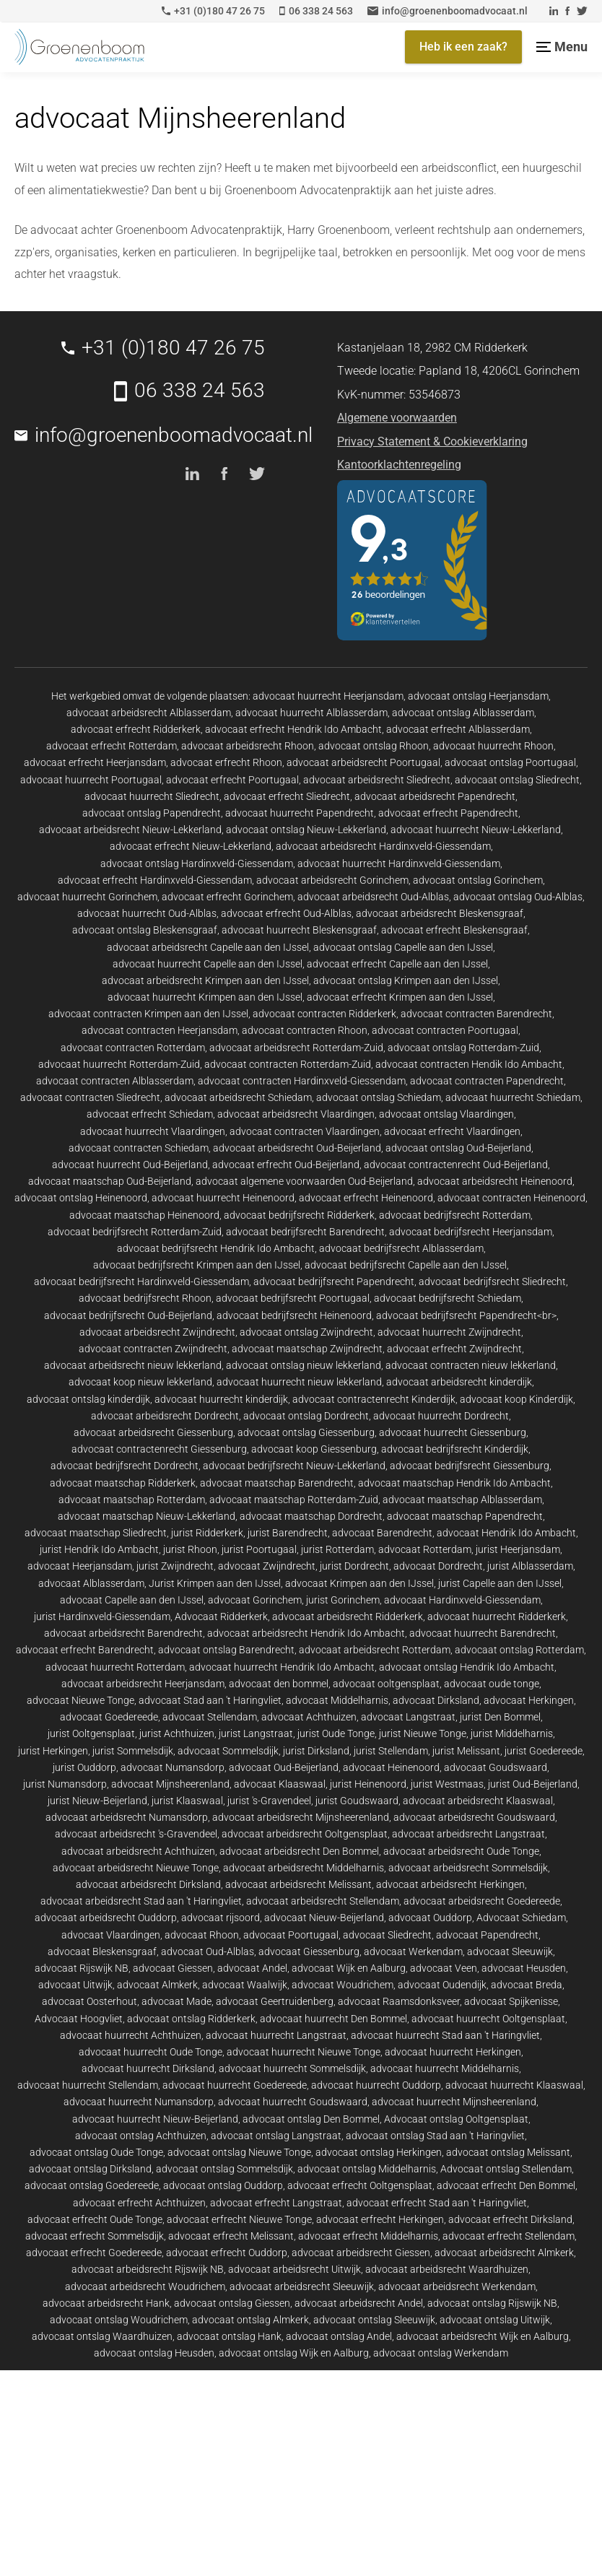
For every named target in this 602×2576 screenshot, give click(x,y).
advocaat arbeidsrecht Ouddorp (106, 1917)
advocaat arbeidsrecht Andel (359, 2303)
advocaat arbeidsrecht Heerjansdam (142, 1683)
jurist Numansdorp (65, 1784)
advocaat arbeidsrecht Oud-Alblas (373, 896)
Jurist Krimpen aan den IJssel (215, 1583)
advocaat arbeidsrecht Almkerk (504, 2252)
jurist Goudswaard (356, 1800)
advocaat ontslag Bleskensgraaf (144, 930)
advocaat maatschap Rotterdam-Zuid (293, 1499)
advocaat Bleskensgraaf (102, 1951)
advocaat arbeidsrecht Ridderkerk (347, 1616)
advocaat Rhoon (202, 1935)
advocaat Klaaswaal (280, 1784)
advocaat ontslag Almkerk (250, 2319)
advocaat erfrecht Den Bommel (506, 2185)
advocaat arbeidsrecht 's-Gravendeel (136, 1834)
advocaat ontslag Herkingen (378, 2152)
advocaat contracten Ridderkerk (324, 1013)
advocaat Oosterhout (89, 2001)
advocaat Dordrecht (438, 1566)
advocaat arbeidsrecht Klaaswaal (478, 1800)
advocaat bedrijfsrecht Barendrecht (305, 1231)
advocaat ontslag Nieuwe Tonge (239, 2152)
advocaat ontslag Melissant (508, 2152)
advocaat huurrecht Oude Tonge (150, 2052)
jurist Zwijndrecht (175, 1566)
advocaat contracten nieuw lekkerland (470, 1365)
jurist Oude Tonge (336, 1733)
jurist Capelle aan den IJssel (500, 1583)
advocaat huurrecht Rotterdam (115, 1667)
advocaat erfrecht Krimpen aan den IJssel (400, 997)
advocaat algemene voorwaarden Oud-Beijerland (304, 1181)
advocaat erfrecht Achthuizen (139, 2203)
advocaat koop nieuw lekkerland (140, 1382)
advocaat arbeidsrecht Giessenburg (153, 1432)
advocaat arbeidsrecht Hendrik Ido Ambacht (306, 1633)
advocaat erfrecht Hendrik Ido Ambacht (293, 729)
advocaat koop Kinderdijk (516, 1399)
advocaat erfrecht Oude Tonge (94, 2219)
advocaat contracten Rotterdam (133, 1047)
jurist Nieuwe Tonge (422, 1733)
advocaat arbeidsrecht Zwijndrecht (157, 1332)
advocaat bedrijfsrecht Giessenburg (469, 1465)
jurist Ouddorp (84, 1767)
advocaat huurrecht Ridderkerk (496, 1616)
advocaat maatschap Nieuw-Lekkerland (146, 1516)
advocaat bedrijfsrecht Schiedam (447, 1298)
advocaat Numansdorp (172, 1767)
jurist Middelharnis (512, 1733)
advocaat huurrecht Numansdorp (139, 2101)
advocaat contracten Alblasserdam (114, 1081)
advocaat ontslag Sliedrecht (517, 780)
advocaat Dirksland (436, 1700)
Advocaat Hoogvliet (79, 2018)
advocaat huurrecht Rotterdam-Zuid (119, 1064)
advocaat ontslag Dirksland (90, 2169)
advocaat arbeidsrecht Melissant (298, 1884)
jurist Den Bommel (500, 1717)
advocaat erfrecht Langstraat (276, 2203)
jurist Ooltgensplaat (91, 1733)
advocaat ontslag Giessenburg (306, 1432)
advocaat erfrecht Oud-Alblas (286, 913)
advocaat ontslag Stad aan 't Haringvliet (435, 2135)
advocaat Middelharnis (337, 1700)
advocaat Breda (526, 1984)
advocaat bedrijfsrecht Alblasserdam (401, 1248)
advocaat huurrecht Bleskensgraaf (299, 930)
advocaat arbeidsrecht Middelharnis (303, 1868)
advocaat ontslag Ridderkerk (191, 2018)
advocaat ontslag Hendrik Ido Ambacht (466, 1667)
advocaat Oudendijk (442, 1984)
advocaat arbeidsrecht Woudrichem (145, 2286)
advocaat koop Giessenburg (314, 1449)
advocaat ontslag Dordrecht (306, 1416)
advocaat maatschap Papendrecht (465, 1516)
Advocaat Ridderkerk (221, 1616)
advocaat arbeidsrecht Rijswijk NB (147, 2269)
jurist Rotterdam (337, 1549)
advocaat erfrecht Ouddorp (226, 2252)
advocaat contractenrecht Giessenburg (159, 1449)
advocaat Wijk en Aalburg (349, 1968)
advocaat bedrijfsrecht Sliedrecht (492, 1281)
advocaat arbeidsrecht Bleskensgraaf (439, 913)
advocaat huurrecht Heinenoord (223, 1198)
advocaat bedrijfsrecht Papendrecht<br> (466, 1315)
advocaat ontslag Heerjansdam (478, 696)
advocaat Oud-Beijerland (284, 1767)
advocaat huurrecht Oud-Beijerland (130, 1164)
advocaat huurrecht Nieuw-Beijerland (155, 2119)
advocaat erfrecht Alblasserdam (458, 729)
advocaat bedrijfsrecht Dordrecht (125, 1465)
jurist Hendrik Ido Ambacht (99, 1549)
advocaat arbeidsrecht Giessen (361, 2252)
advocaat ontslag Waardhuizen (102, 2336)
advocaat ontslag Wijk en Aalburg (294, 2353)
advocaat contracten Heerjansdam (159, 1030)
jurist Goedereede (544, 1751)
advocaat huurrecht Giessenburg (452, 1432)
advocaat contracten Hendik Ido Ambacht (468, 1064)
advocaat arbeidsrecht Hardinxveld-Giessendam (383, 846)
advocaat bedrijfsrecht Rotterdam (455, 1215)
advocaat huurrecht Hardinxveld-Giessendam (398, 863)
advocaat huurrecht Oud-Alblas (147, 913)
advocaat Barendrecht (382, 1533)
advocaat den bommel (278, 1683)
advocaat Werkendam (413, 1951)
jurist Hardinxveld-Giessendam (102, 1616)
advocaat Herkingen (529, 1700)
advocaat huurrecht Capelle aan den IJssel (207, 964)
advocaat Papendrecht (487, 1935)
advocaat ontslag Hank (229, 2336)
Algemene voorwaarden (397, 418)
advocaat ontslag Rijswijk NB (492, 2303)
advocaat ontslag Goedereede (92, 2185)
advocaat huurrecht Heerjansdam (328, 696)
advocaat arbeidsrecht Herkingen (450, 1884)
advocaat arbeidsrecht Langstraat (468, 1834)
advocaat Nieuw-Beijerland (324, 1917)
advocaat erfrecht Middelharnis (368, 2236)
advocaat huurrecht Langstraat (276, 2035)
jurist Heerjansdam (518, 1549)
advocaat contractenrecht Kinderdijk (373, 1399)
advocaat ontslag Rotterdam (519, 1649)
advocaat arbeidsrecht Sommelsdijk (468, 1868)
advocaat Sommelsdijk (228, 1751)
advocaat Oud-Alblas (207, 1951)
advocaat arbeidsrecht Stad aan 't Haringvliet (141, 1901)
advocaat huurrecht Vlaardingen (152, 1131)
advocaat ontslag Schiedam (378, 1097)
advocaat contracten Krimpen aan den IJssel (148, 1013)
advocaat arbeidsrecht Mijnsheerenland (300, 1817)
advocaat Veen (443, 1968)
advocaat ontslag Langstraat (276, 2135)
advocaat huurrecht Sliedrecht (151, 796)
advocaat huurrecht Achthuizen (130, 2035)
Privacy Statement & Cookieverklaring (432, 441)
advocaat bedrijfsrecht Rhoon (145, 1298)
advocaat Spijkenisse (511, 2001)
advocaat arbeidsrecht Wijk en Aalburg (482, 2336)
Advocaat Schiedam (521, 1917)
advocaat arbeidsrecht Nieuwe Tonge (136, 1868)
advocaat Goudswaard (495, 1767)
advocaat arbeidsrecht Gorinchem (332, 880)
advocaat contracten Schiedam (139, 1148)
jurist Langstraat (256, 1733)
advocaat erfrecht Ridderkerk (136, 729)
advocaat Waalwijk (244, 1984)
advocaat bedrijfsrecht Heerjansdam (470, 1231)
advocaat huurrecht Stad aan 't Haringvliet (445, 2035)
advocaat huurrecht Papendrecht (299, 813)
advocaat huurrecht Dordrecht (441, 1416)
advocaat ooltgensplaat (386, 1683)
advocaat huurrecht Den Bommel (333, 2018)
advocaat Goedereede (109, 1717)
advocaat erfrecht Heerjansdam (95, 762)
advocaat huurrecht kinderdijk (221, 1399)
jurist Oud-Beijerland (532, 1784)
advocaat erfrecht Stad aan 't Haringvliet (436, 2203)
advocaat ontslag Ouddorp (223, 2185)
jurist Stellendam (391, 1751)
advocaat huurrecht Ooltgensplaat (488, 2018)
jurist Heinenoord (368, 1784)
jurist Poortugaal (259, 1549)
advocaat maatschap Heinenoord (144, 1215)
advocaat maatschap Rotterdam (131, 1499)
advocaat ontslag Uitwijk (495, 2319)
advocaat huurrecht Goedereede (234, 2085)
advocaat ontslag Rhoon (373, 746)
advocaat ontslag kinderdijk (88, 1399)
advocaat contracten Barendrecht (476, 1013)
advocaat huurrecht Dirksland (148, 2068)
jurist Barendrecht (288, 1533)
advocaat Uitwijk (75, 1984)
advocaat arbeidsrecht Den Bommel (299, 1851)
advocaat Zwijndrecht (266, 1566)
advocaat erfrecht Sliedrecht (287, 796)
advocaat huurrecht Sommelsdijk (292, 2068)
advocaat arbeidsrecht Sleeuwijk (302, 2286)
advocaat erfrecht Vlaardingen (452, 1131)
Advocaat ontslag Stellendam (506, 2169)
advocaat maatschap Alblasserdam (462, 1499)
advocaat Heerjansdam (79, 1566)
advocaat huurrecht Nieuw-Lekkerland (476, 829)
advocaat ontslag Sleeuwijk (374, 2319)
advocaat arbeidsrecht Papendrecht (434, 796)
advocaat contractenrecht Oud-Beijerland (456, 1164)
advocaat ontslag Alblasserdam (463, 712)
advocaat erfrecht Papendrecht (448, 813)
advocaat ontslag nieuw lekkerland (303, 1365)
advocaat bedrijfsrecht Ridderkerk (299, 1215)
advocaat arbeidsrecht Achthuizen (138, 1851)
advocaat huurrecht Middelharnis (444, 2068)
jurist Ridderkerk (207, 1533)
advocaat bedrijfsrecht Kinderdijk (454, 1449)
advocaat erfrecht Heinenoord (366, 1198)
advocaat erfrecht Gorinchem (227, 896)
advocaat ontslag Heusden (154, 2353)
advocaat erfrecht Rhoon (226, 762)
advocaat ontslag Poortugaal (510, 762)
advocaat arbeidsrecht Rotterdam (374, 1649)
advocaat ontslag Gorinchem (478, 880)
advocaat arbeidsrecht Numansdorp (126, 1817)
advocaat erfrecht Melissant (231, 2236)
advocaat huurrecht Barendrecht (482, 1633)
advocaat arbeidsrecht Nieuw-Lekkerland (130, 829)
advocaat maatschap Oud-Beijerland (109, 1181)
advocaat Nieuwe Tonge (80, 1700)
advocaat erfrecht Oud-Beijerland (285, 1164)
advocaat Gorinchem (255, 1600)
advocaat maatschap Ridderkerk (123, 1483)
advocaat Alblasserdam (91, 1583)
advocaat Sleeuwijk (510, 1951)
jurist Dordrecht (354, 1566)
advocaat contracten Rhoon (304, 1030)
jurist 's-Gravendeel (269, 1800)
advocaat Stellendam (209, 1717)
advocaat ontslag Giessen (232, 2303)
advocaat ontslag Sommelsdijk (224, 2169)
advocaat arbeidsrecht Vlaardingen (296, 1114)
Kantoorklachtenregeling (399, 464)
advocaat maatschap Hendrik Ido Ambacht (454, 1483)
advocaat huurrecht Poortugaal (91, 780)
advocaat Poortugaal (291, 1935)
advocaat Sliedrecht (387, 1935)
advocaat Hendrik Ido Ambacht (506, 1533)
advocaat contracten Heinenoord (511, 1198)
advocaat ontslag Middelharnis (366, 2169)
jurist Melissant (466, 1751)
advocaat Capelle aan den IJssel (132, 1600)
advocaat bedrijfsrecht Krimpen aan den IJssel (196, 1265)
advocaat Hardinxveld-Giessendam (462, 1600)
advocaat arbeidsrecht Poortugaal (363, 762)
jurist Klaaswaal (187, 1800)
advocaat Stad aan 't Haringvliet (210, 1700)
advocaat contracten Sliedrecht (90, 1097)
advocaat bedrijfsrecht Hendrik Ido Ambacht (216, 1248)
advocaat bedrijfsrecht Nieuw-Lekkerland (294, 1465)
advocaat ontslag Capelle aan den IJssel (403, 947)
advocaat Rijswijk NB (81, 1968)
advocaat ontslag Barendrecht (226, 1649)
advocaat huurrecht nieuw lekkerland (299, 1382)
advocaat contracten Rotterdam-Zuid (287, 1064)
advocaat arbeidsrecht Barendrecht (123, 1633)
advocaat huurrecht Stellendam (87, 2085)
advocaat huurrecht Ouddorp (376, 2085)
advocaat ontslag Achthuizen (140, 2135)
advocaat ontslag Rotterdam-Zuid (463, 1047)
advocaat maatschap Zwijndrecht (307, 1348)
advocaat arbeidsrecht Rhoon (247, 746)
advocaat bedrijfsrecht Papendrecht (333, 1281)
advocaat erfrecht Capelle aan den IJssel (397, 964)
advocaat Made (176, 2001)
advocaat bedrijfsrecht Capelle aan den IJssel (406, 1265)
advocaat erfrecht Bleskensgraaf (454, 930)
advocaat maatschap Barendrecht (277, 1483)
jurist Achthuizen (176, 1733)
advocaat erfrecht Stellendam (508, 2236)
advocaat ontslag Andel (339, 2336)
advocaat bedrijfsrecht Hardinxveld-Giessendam (141, 1281)
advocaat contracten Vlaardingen (305, 1131)
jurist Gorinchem (343, 1600)
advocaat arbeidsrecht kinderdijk (459, 1382)
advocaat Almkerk (157, 1984)
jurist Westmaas (447, 1784)
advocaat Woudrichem (342, 1984)
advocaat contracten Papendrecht (487, 1081)
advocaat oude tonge (491, 1683)
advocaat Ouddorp (430, 1917)
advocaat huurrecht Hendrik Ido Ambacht (282, 1667)
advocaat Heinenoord (391, 1767)
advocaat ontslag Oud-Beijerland (458, 1148)
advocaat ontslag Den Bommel (311, 2119)
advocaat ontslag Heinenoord (80, 1198)
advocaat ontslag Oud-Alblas (518, 896)
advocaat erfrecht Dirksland (510, 2219)
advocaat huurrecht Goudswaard (292, 2101)
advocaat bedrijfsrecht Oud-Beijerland (128, 1315)
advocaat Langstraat (408, 1717)
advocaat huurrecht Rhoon (493, 746)
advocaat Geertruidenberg (274, 2001)
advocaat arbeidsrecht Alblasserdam (148, 712)
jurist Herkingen (53, 1751)
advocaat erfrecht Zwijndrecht (454, 1348)
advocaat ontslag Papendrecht (151, 813)
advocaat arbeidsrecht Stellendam (322, 1901)
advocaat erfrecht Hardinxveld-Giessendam (155, 880)
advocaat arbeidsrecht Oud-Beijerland (297, 1148)
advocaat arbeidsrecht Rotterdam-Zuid (296, 1047)
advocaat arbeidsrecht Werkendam (457, 2286)
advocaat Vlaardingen (110, 1935)
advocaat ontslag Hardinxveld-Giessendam (196, 863)
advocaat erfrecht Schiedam (150, 1114)
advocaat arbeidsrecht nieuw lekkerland (133, 1365)
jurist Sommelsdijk (132, 1751)
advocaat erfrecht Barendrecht (85, 1649)
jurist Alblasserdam (530, 1566)
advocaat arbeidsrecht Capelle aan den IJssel (208, 947)
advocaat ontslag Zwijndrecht (306, 1332)
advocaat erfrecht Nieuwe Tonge (239, 2219)
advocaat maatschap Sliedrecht (96, 1533)
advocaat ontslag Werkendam (440, 2353)
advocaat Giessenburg (308, 1951)
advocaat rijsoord (220, 1917)
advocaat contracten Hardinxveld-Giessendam (302, 1081)
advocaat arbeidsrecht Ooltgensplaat (305, 1834)
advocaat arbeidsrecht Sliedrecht (376, 780)
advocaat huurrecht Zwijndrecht (449, 1332)
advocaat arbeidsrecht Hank (106, 2303)
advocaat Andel (252, 1968)
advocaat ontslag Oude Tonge (96, 2152)
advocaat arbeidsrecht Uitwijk (294, 2269)
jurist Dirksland (316, 1751)
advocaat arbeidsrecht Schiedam (238, 1097)
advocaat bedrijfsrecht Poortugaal (293, 1298)
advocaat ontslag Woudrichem (119, 2319)
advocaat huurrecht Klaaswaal (514, 2085)
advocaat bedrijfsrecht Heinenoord (294, 1315)
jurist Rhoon (190, 1549)
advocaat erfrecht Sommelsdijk (94, 2236)
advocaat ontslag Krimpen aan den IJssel (405, 980)
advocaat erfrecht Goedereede (94, 2252)
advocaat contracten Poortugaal (445, 1030)
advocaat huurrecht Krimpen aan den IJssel (205, 997)
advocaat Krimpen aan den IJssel (359, 1583)
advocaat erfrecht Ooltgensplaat (359, 2185)
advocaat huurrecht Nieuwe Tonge (303, 2052)
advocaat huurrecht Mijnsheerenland (454, 2101)
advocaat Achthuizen (309, 1717)
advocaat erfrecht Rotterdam (111, 746)
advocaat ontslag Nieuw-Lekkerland (306, 829)
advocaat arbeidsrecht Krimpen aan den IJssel (205, 980)
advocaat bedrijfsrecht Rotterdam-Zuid (135, 1231)
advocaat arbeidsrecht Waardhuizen (446, 2269)
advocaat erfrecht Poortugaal (232, 780)
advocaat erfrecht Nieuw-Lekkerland (190, 846)
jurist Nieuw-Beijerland (97, 1800)
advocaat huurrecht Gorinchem (87, 896)
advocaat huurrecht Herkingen (453, 2052)
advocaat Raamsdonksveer (399, 2001)
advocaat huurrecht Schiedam (512, 1097)
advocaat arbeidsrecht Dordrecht (165, 1416)
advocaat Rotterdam (424, 1549)
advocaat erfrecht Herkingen (380, 2219)
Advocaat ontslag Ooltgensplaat (456, 2119)
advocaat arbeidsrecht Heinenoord (494, 1181)
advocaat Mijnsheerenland (170, 1784)
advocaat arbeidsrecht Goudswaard (474, 1817)
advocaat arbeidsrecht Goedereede (481, 1901)
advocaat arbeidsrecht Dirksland (148, 1884)
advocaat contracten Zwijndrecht (153, 1348)
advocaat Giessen (173, 1968)
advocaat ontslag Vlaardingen (446, 1114)
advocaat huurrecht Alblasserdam (311, 712)
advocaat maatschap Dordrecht (311, 1516)
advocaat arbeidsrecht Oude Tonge (461, 1851)
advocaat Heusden (523, 1968)
